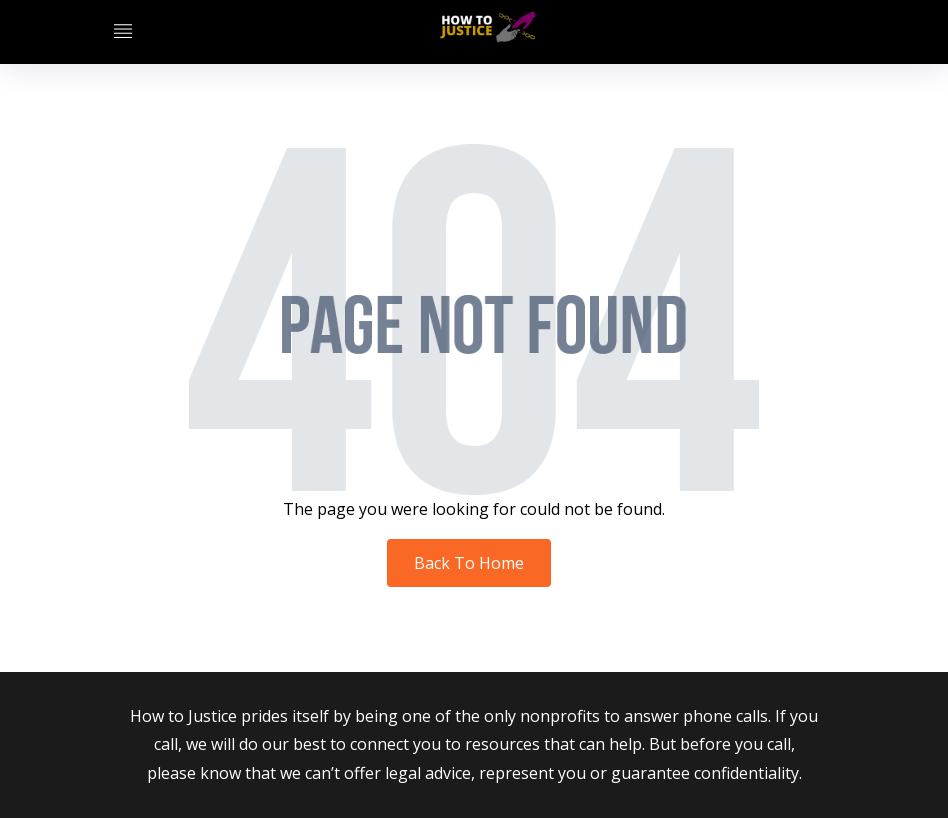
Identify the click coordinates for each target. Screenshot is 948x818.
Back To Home (469, 563)
